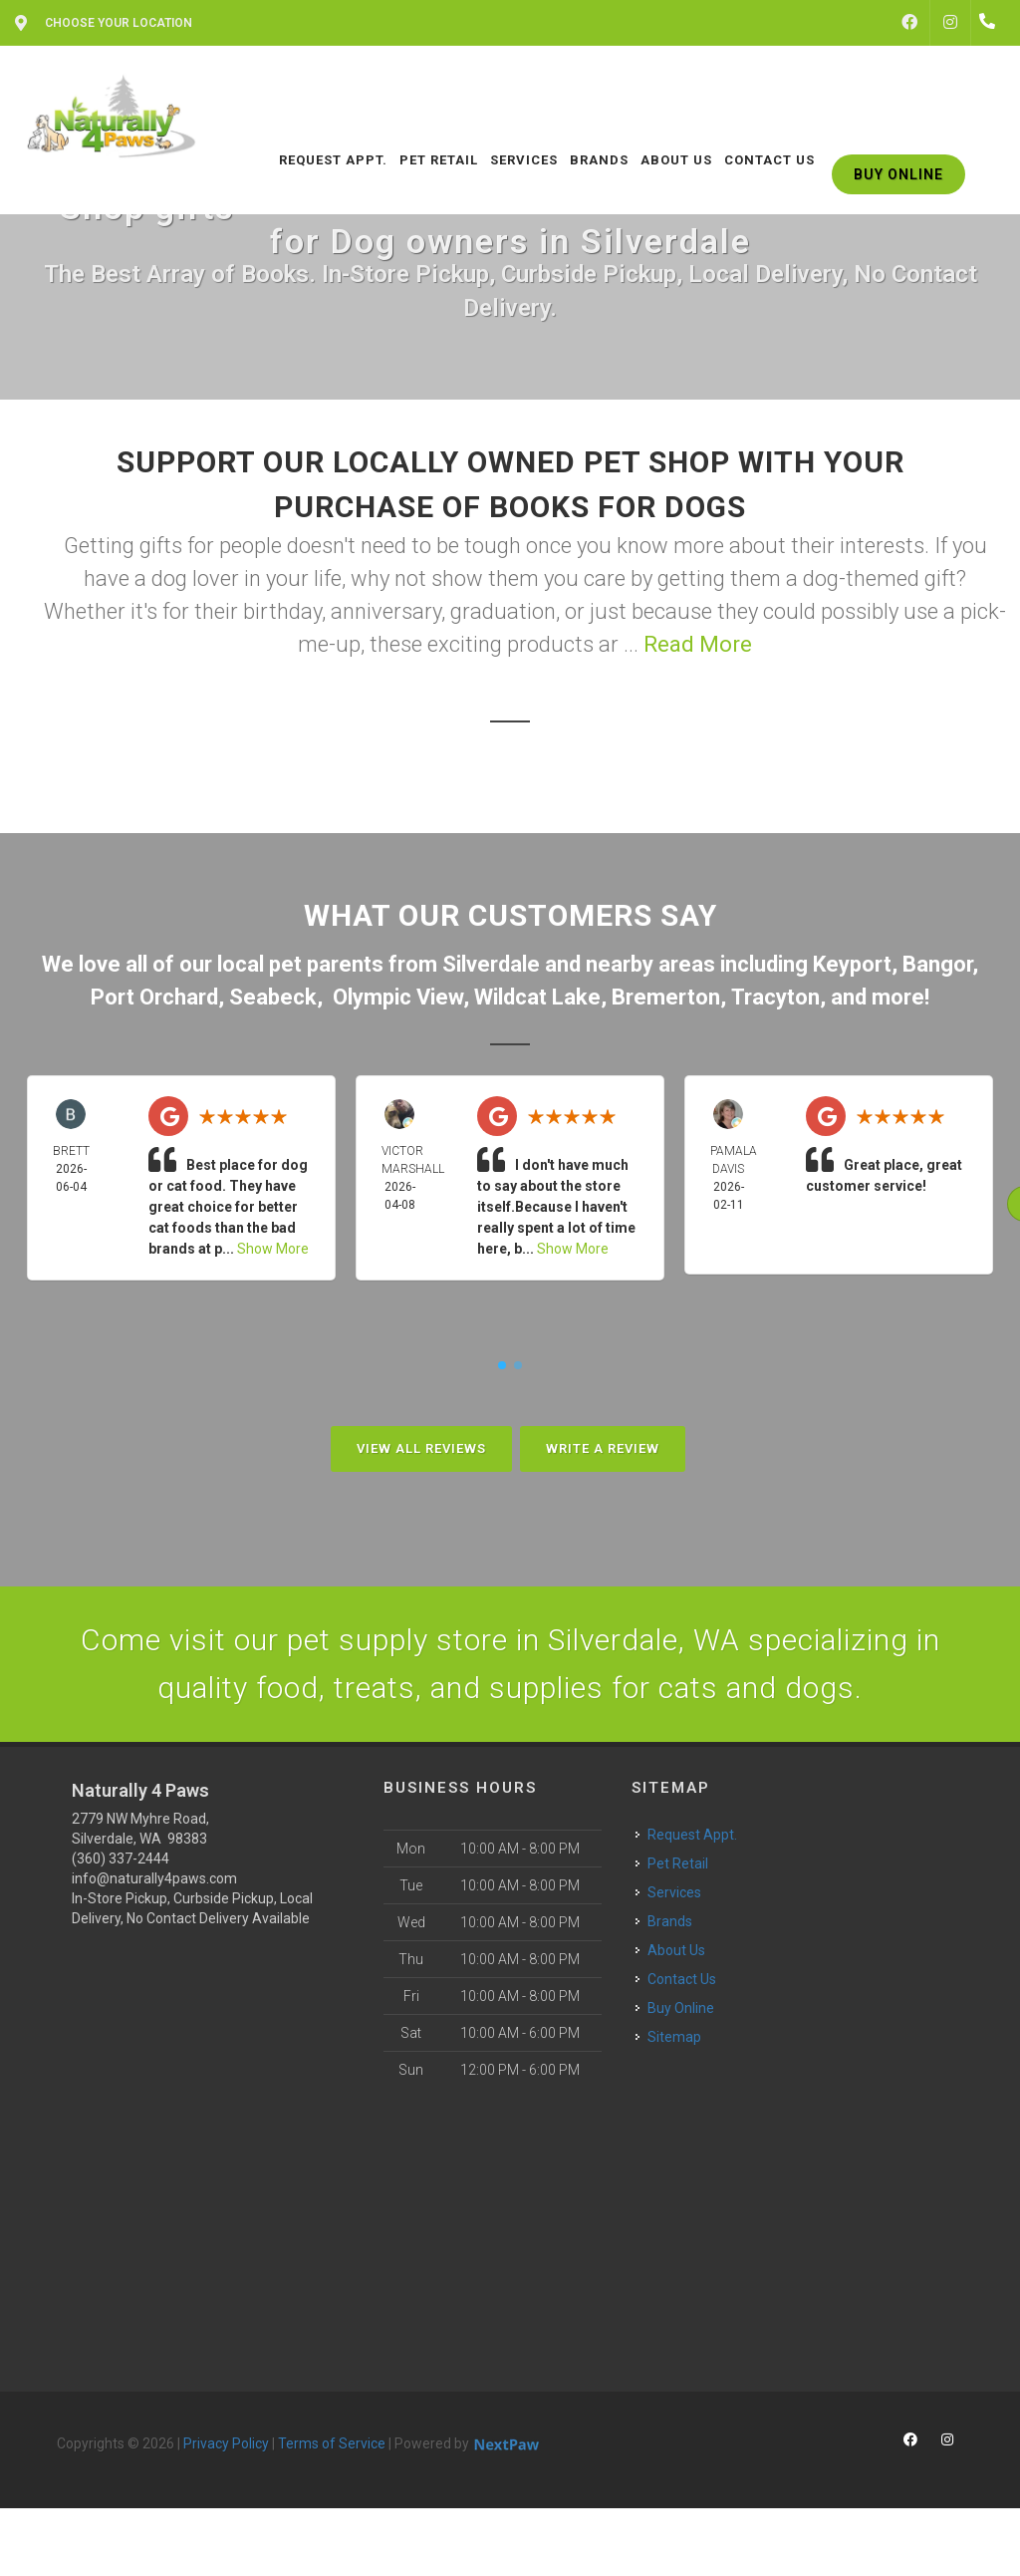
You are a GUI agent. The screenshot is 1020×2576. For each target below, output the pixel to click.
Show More (273, 1249)
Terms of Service (331, 2443)
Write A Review (602, 1448)
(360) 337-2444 (120, 1858)
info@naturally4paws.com (154, 1878)
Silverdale (491, 964)
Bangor (937, 964)
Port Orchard (154, 997)
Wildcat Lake (537, 997)
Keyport (852, 964)
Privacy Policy (226, 2443)
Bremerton (666, 997)
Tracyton (775, 997)
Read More (697, 644)
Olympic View (398, 997)
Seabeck (273, 997)
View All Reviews (421, 1448)
